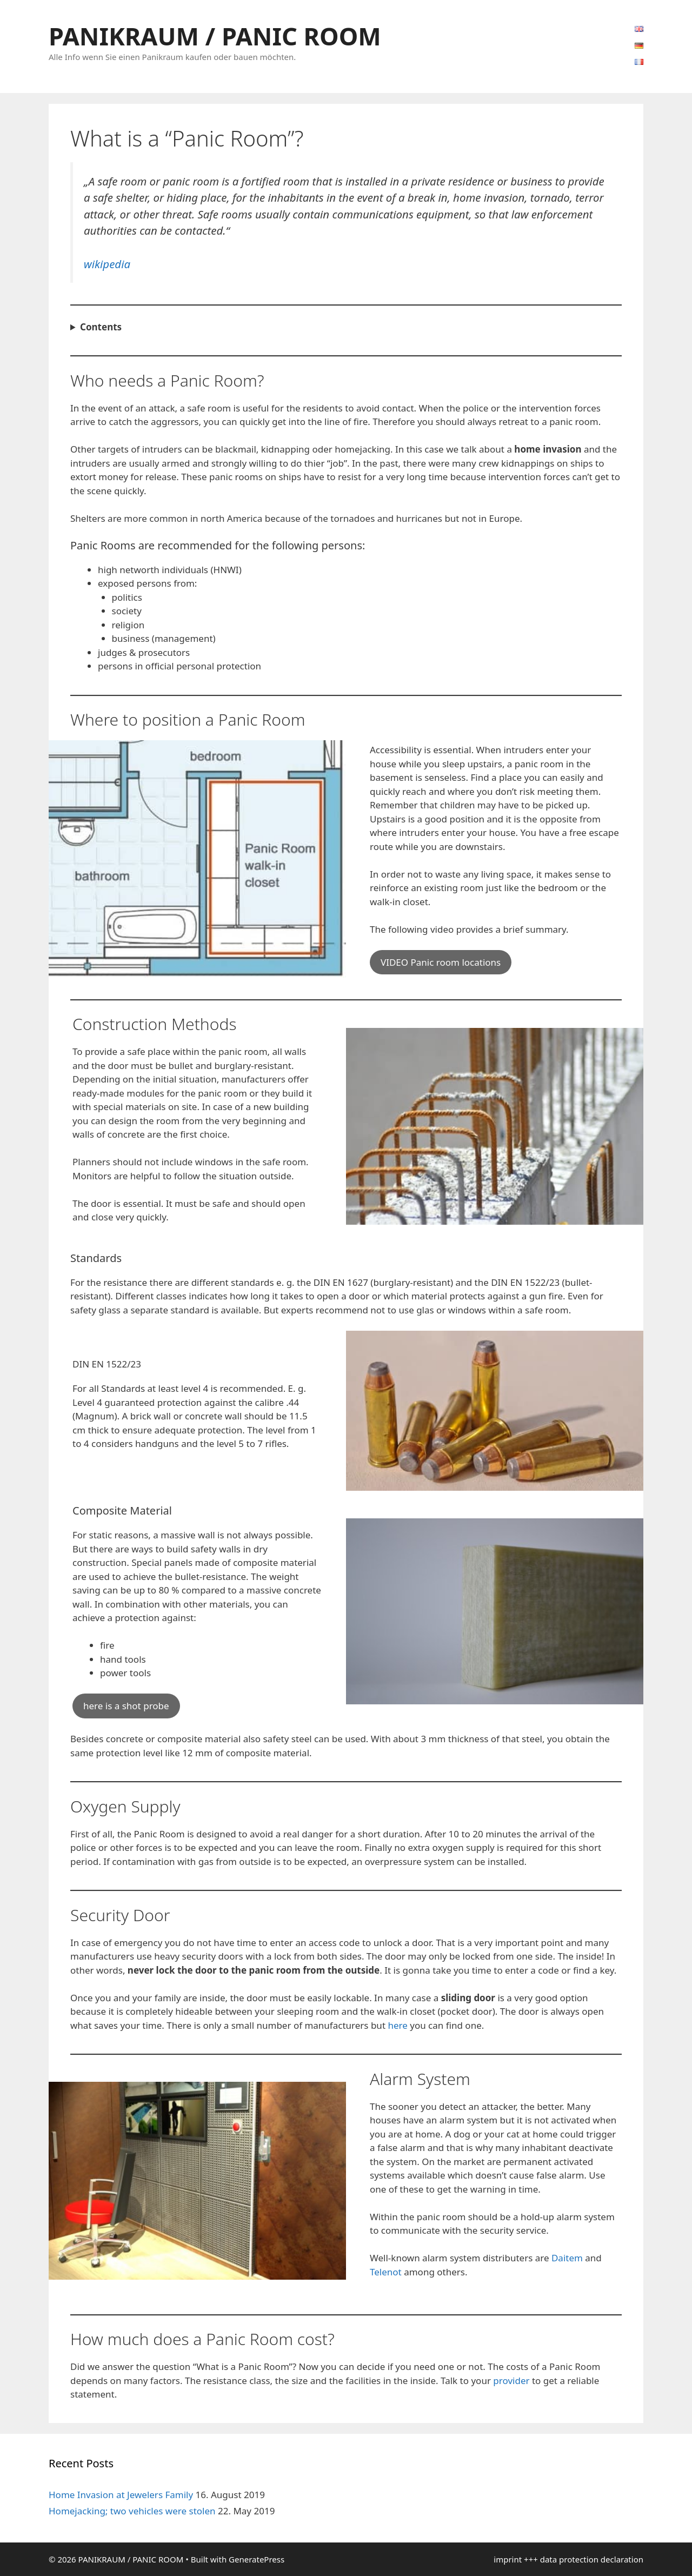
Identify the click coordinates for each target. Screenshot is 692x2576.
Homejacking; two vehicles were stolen (132, 2511)
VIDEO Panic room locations (441, 962)
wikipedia (107, 263)
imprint (508, 2559)
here (399, 2025)
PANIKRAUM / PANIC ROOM (215, 35)
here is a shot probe (126, 1705)
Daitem (567, 2258)
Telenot (387, 2272)
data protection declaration (591, 2559)
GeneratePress (256, 2559)
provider (511, 2380)
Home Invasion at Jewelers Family (121, 2494)
